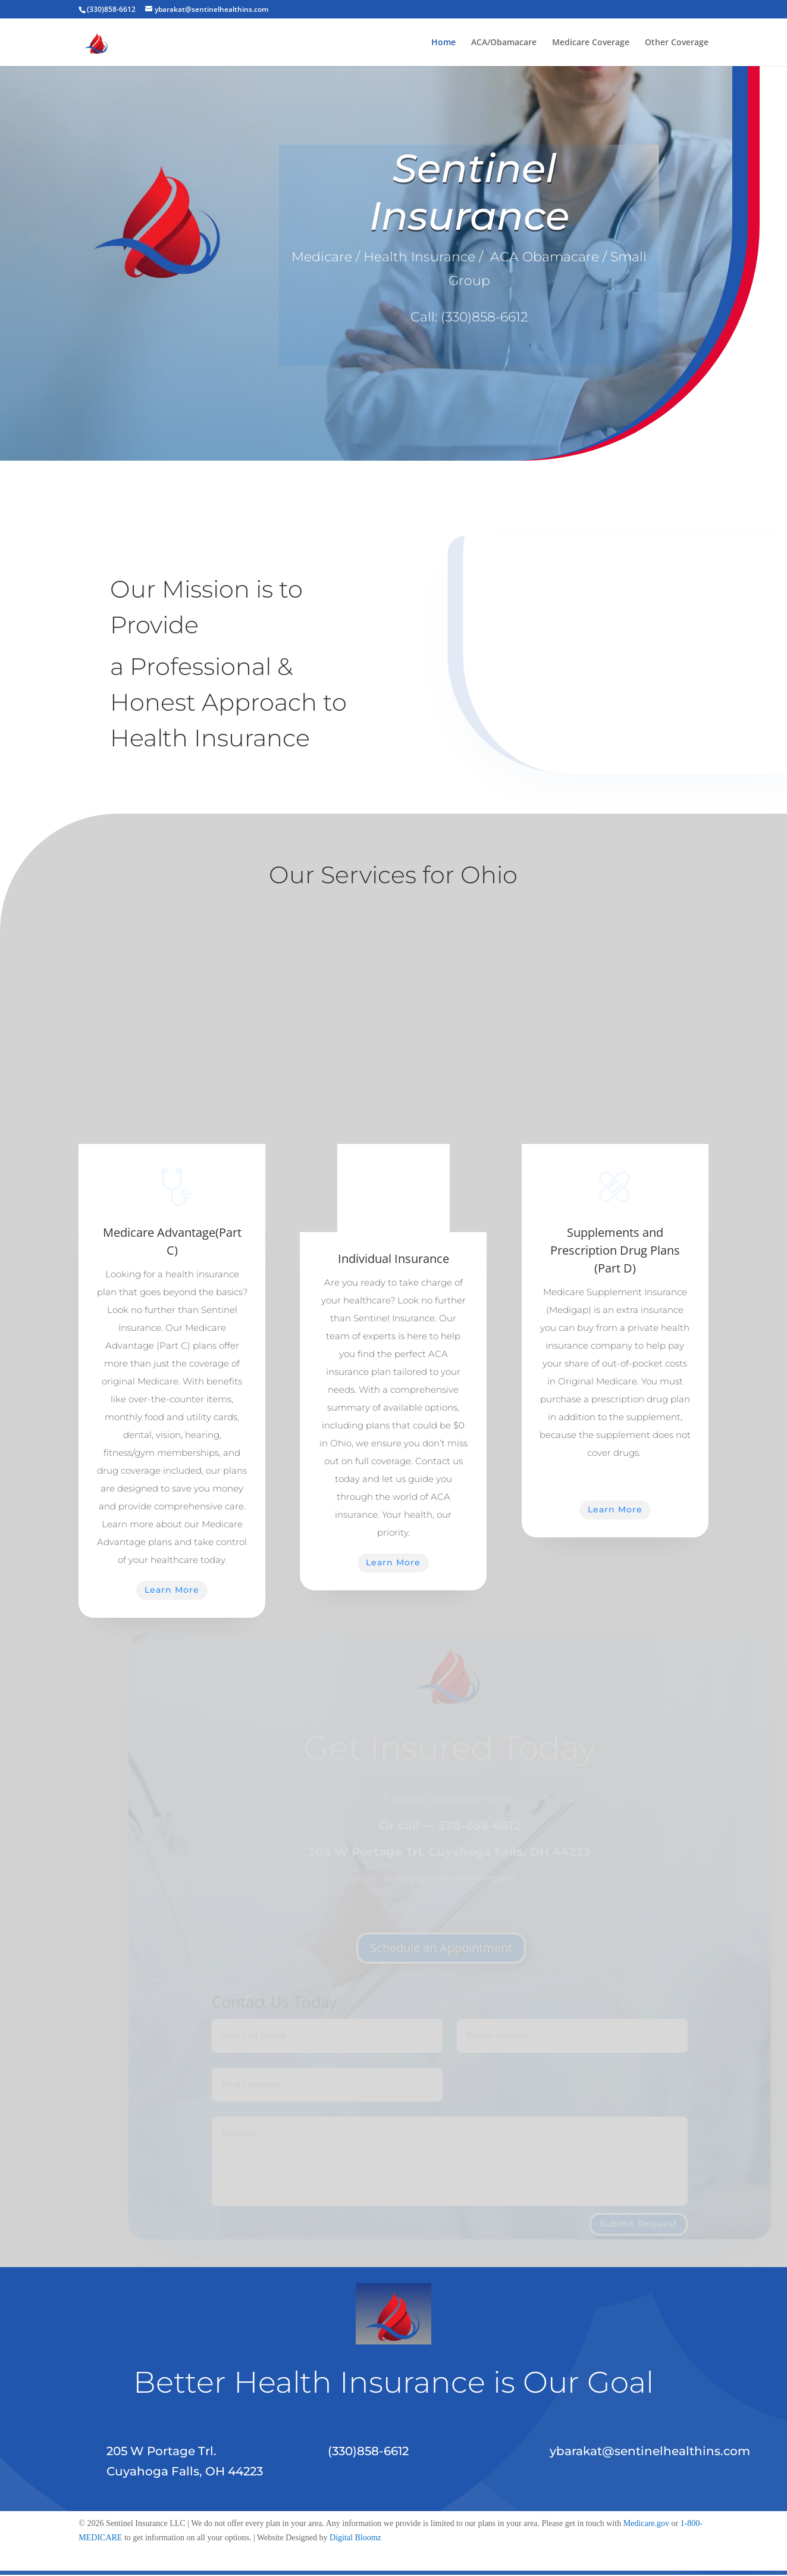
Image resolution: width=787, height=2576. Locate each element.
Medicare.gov (646, 2523)
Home (443, 43)
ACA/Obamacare (504, 43)
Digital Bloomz (355, 2537)
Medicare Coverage (590, 43)
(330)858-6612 (484, 317)
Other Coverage (676, 43)
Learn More (172, 1589)
